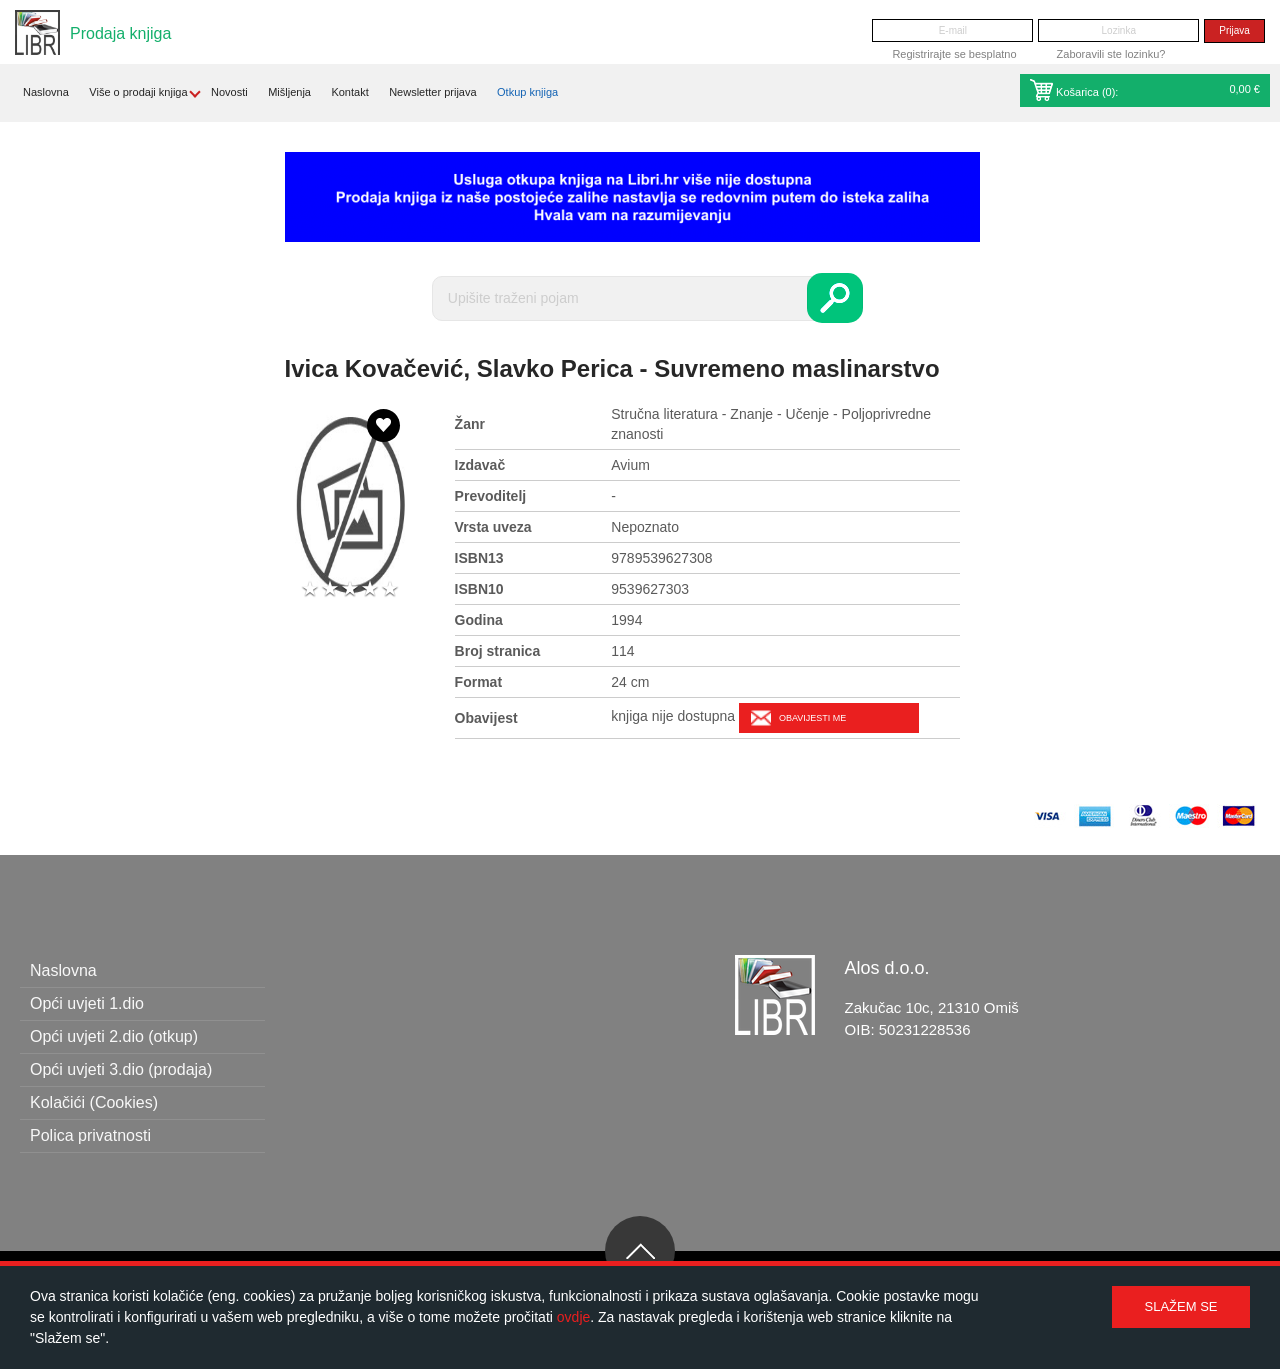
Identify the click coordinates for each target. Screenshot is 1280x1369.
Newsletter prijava (432, 92)
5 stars (390, 589)
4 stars (370, 589)
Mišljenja (289, 92)
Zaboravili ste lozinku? (1111, 54)
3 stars (350, 589)
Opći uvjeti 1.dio (87, 1003)
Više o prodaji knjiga (138, 92)
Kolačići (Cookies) (94, 1102)
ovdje (573, 1317)
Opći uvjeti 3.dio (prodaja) (121, 1069)
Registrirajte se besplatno (954, 54)
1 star (310, 589)
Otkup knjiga (527, 92)
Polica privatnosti (90, 1135)
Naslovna (46, 92)
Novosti (229, 92)
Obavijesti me (812, 718)
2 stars (330, 589)
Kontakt (349, 92)
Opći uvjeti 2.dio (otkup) (114, 1036)
